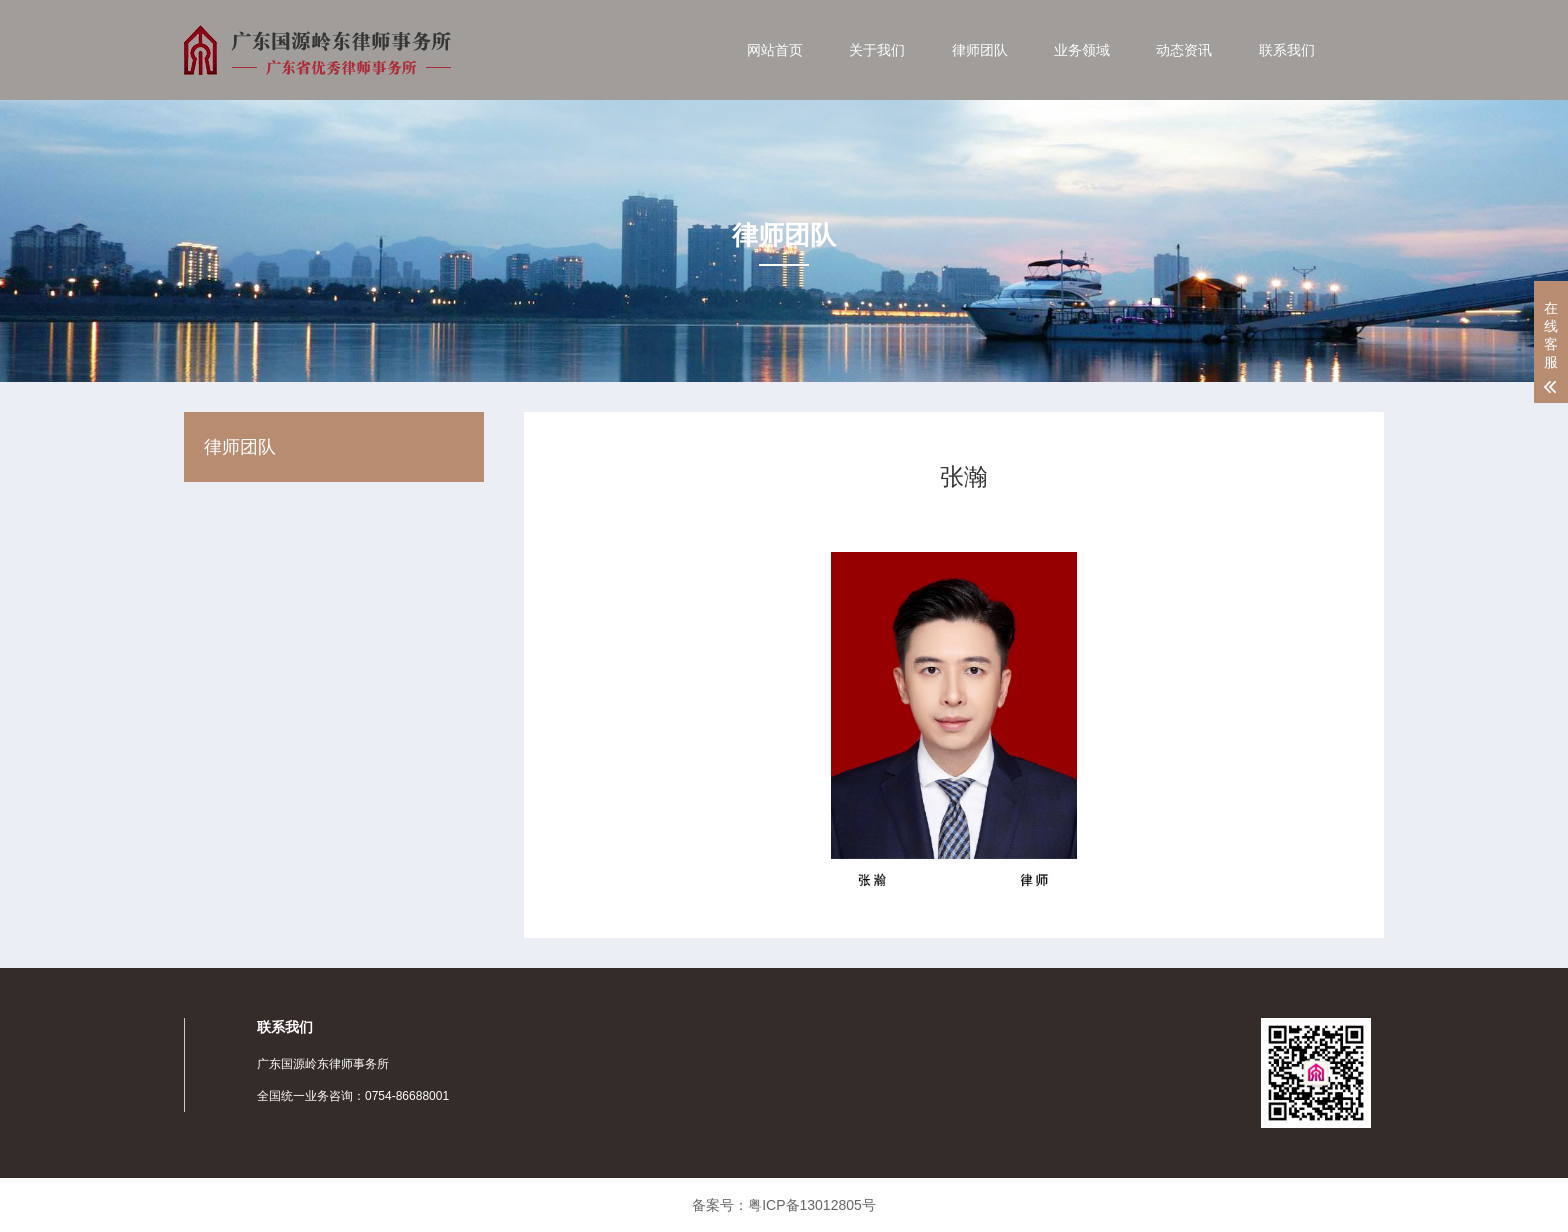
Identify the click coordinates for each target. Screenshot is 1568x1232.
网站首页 (775, 50)
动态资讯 (1184, 50)
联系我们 (1287, 50)
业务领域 (1082, 50)
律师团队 (980, 50)
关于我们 (877, 50)
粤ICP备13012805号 (812, 1205)
